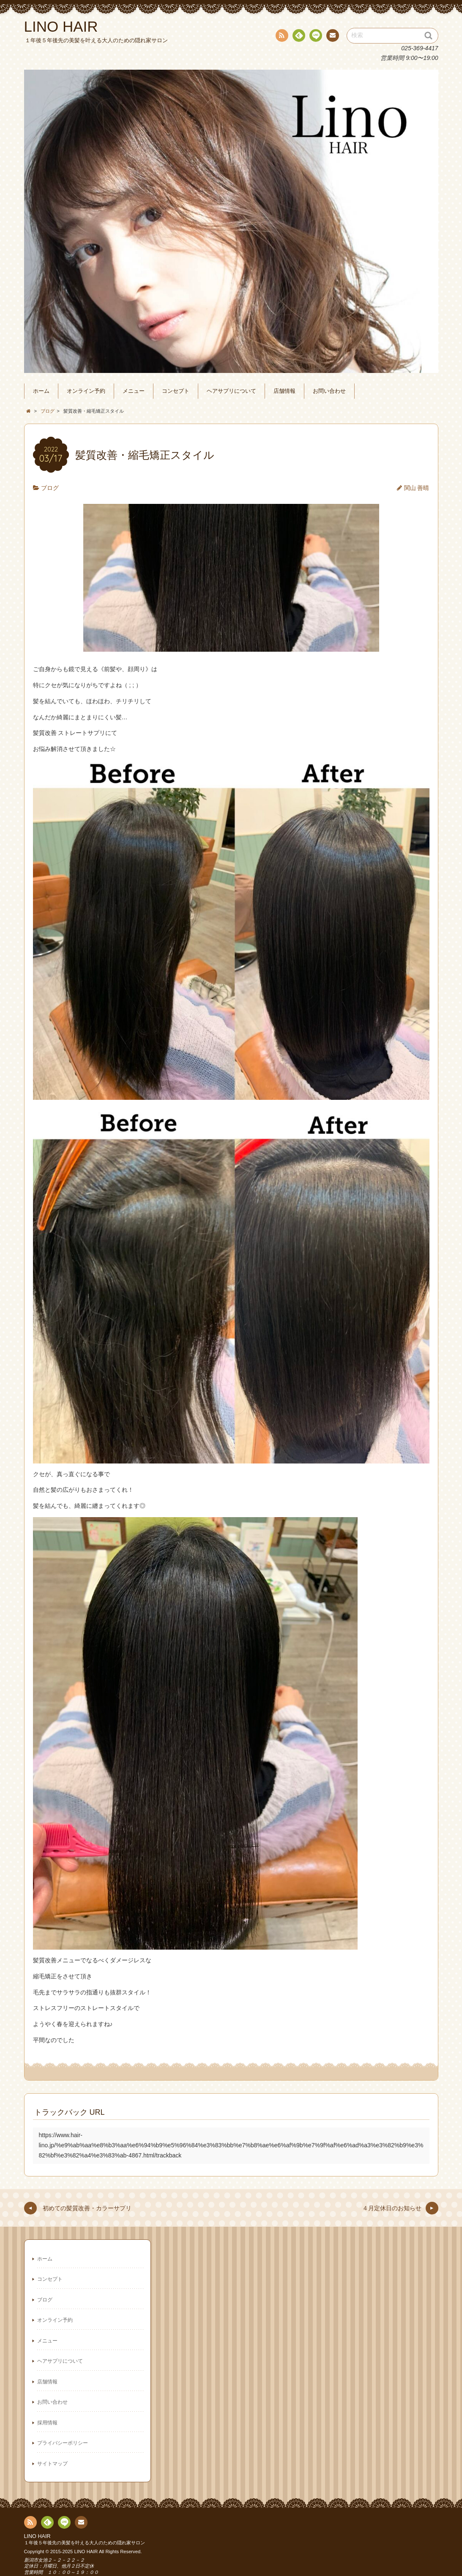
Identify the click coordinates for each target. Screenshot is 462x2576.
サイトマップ (52, 2464)
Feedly (298, 37)
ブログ (50, 487)
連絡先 (332, 37)
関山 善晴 (416, 487)
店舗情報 (284, 391)
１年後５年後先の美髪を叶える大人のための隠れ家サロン (84, 2542)
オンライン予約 (86, 391)
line (314, 37)
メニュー (134, 391)
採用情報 (47, 2423)
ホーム (41, 391)
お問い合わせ (329, 391)
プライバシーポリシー (62, 2443)
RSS (281, 37)
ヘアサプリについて (231, 391)
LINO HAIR (37, 2536)
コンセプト (175, 391)
